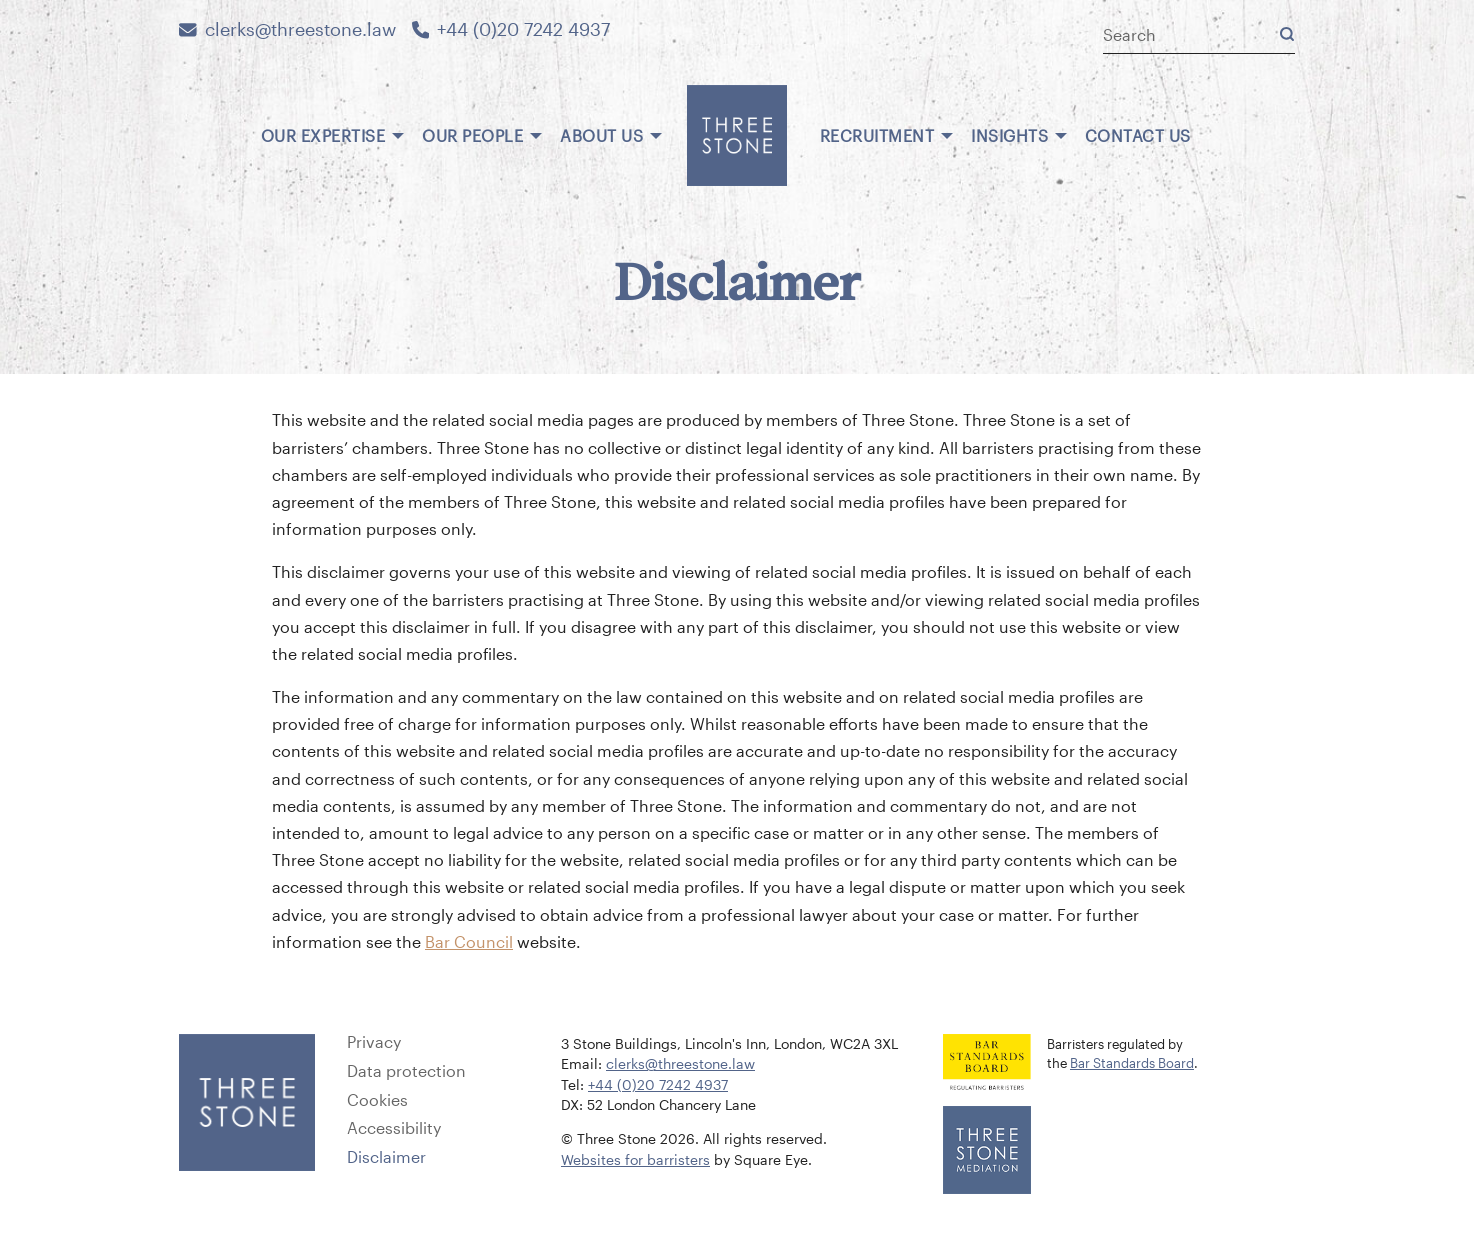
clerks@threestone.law (287, 29)
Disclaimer (386, 1157)
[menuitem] (236, 128)
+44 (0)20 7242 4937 (511, 29)
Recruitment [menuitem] (877, 135)
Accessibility (394, 1128)
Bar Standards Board (1132, 1062)
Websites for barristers (635, 1160)
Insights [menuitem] (1009, 135)
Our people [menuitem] (472, 135)
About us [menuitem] (601, 135)
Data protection (406, 1071)
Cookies (377, 1100)
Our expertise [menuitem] (323, 135)
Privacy (374, 1042)
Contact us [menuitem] (1138, 135)
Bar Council (469, 941)
